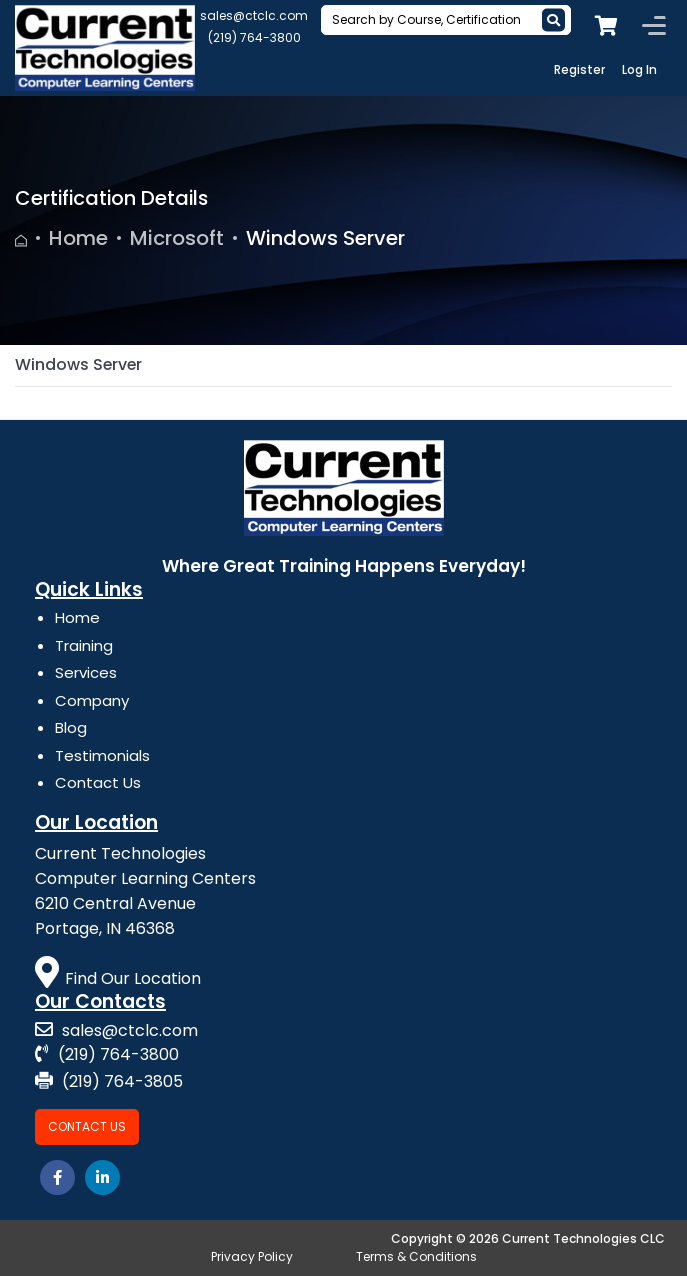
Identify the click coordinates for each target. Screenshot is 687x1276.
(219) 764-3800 (254, 37)
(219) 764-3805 (109, 1081)
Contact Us (98, 782)
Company (92, 700)
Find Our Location (118, 978)
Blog (71, 727)
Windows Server (325, 238)
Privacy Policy (252, 1256)
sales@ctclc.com (254, 15)
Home (78, 238)
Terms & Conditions (416, 1256)
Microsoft (177, 238)
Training (84, 645)
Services (86, 672)
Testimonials (102, 755)
